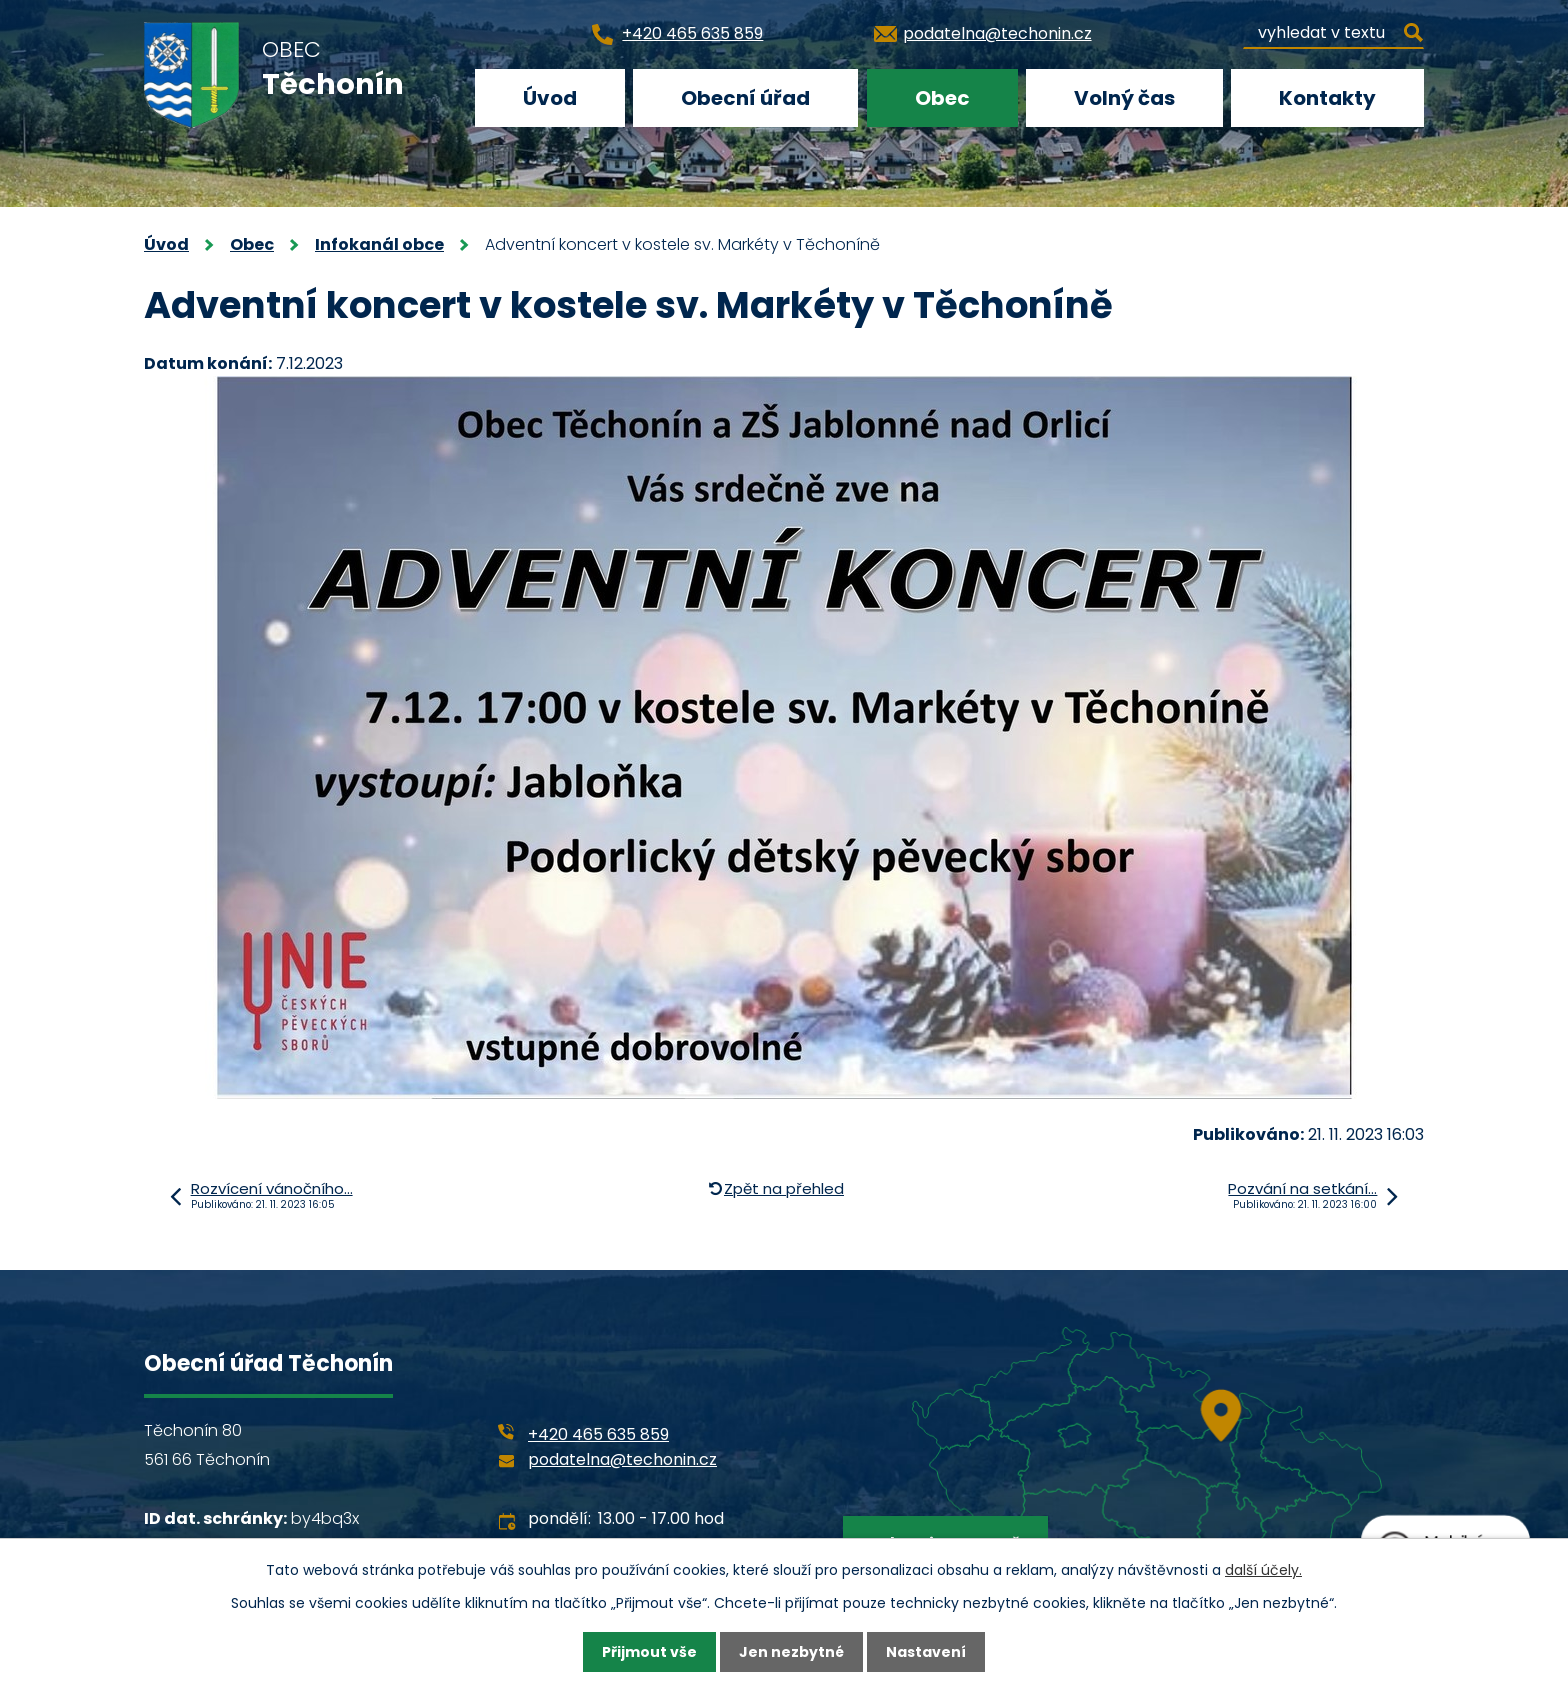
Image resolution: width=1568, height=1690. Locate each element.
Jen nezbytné (791, 1652)
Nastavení (926, 1652)
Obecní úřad (745, 98)
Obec (942, 98)
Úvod (550, 98)
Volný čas (1124, 98)
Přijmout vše (649, 1652)
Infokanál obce (379, 244)
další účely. (1263, 1570)
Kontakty (1327, 98)
